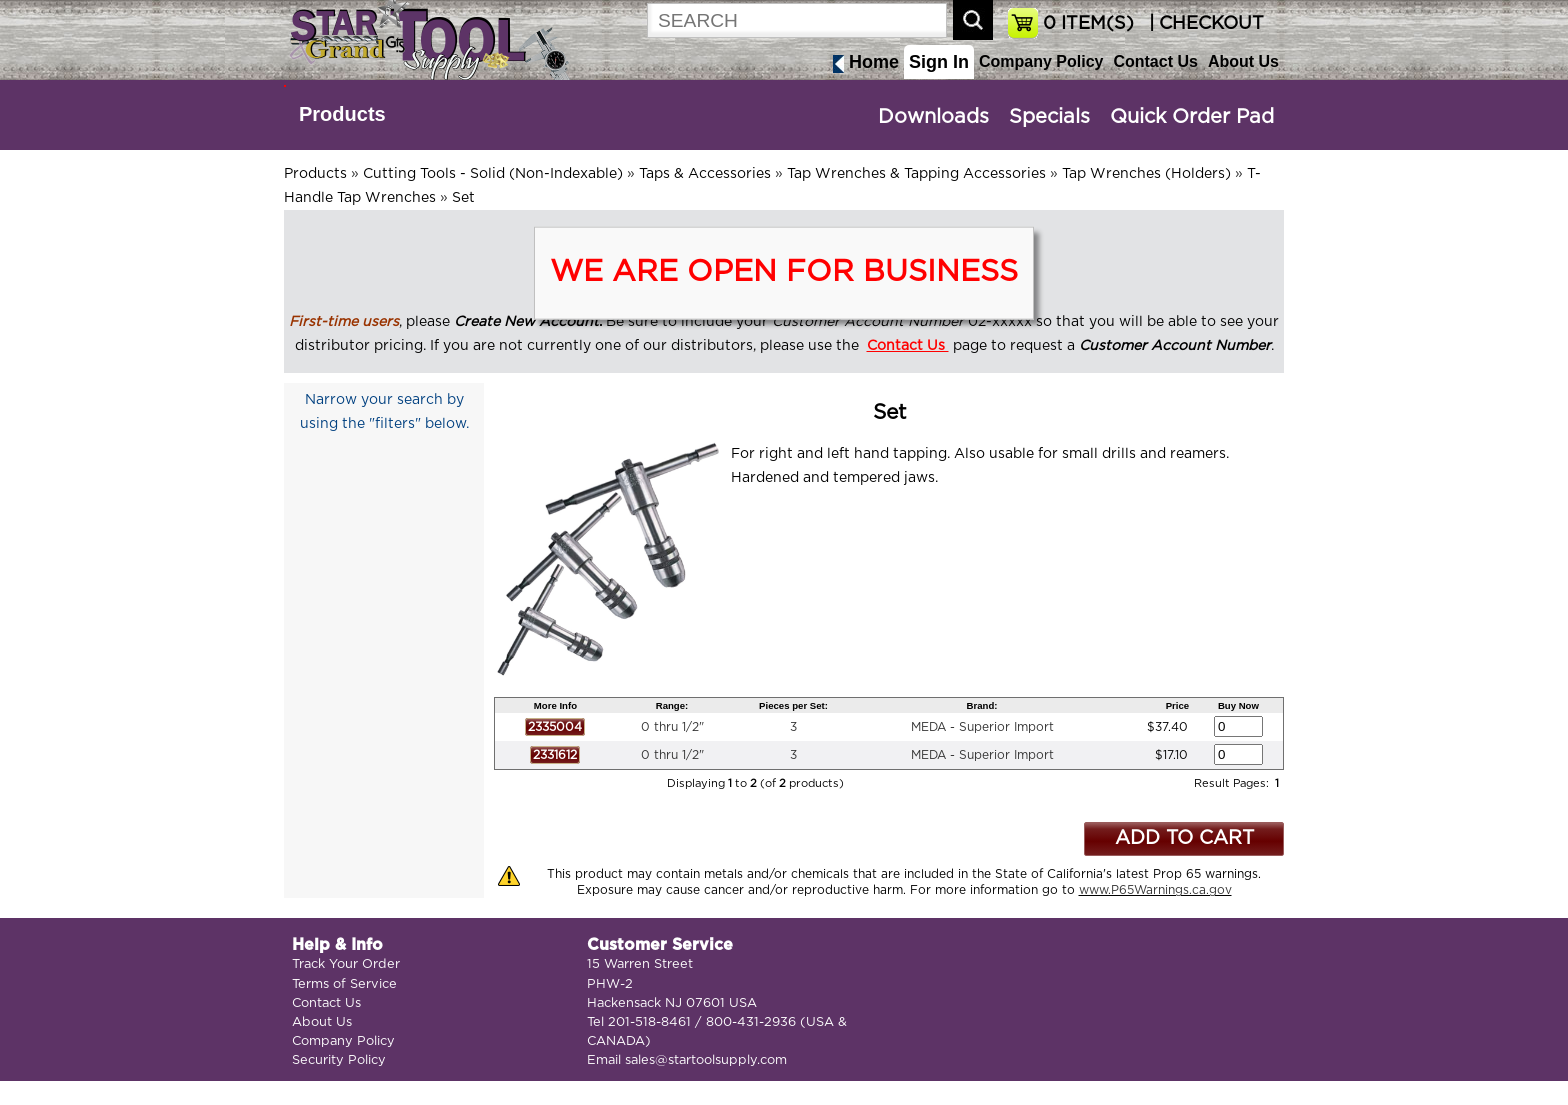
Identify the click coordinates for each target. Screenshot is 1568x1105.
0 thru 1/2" (672, 727)
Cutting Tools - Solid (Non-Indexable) (493, 174)
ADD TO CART (1184, 838)
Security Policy (339, 1060)
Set (463, 198)
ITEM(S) (1088, 24)
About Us (1243, 61)
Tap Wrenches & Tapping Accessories (916, 174)
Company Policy (1041, 61)
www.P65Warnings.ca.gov (1155, 890)
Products (342, 114)
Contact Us (1155, 61)
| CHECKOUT (1204, 24)
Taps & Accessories (705, 174)
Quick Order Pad (1192, 117)
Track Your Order (346, 964)
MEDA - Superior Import (982, 727)
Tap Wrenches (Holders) (1146, 174)
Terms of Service (344, 984)
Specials (1049, 117)
